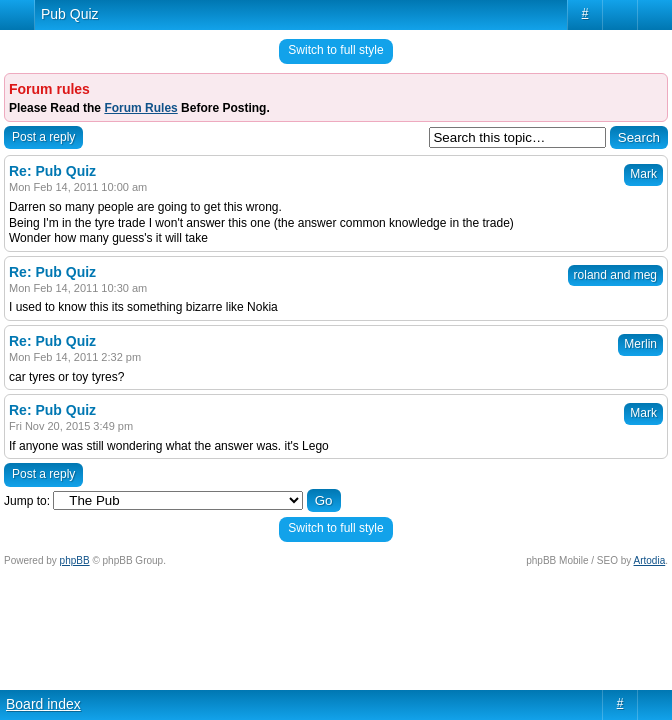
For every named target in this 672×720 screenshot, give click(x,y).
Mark (643, 174)
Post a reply (43, 137)
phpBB (75, 560)
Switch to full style (335, 50)
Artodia (650, 560)
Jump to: (27, 501)
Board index (43, 704)
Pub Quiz (70, 14)
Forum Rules (140, 108)
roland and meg (615, 275)
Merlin (640, 344)
